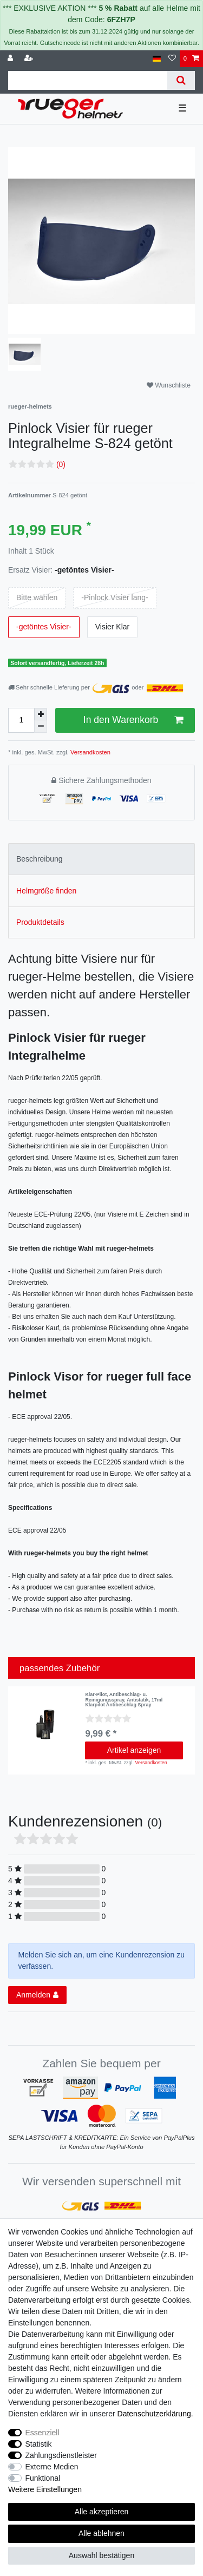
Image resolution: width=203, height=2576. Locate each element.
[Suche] (181, 80)
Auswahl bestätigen (101, 2555)
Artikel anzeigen (134, 1750)
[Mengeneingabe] (21, 720)
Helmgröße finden (46, 890)
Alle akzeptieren (102, 2511)
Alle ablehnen (101, 2533)
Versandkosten (89, 752)
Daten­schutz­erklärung (154, 2413)
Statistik (38, 2444)
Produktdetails (40, 922)
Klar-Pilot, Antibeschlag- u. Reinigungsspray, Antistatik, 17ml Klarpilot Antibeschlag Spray (123, 1700)
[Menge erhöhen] (40, 714)
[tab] (101, 859)
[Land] (157, 58)
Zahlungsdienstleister (61, 2455)
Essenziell (42, 2432)
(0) (61, 464)
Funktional (43, 2478)
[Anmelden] (11, 58)
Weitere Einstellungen (45, 2489)
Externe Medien (51, 2466)
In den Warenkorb (133, 720)
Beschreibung (39, 859)
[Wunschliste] (172, 58)
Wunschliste (169, 385)
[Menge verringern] (40, 726)
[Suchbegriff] (87, 80)
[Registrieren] (30, 58)
